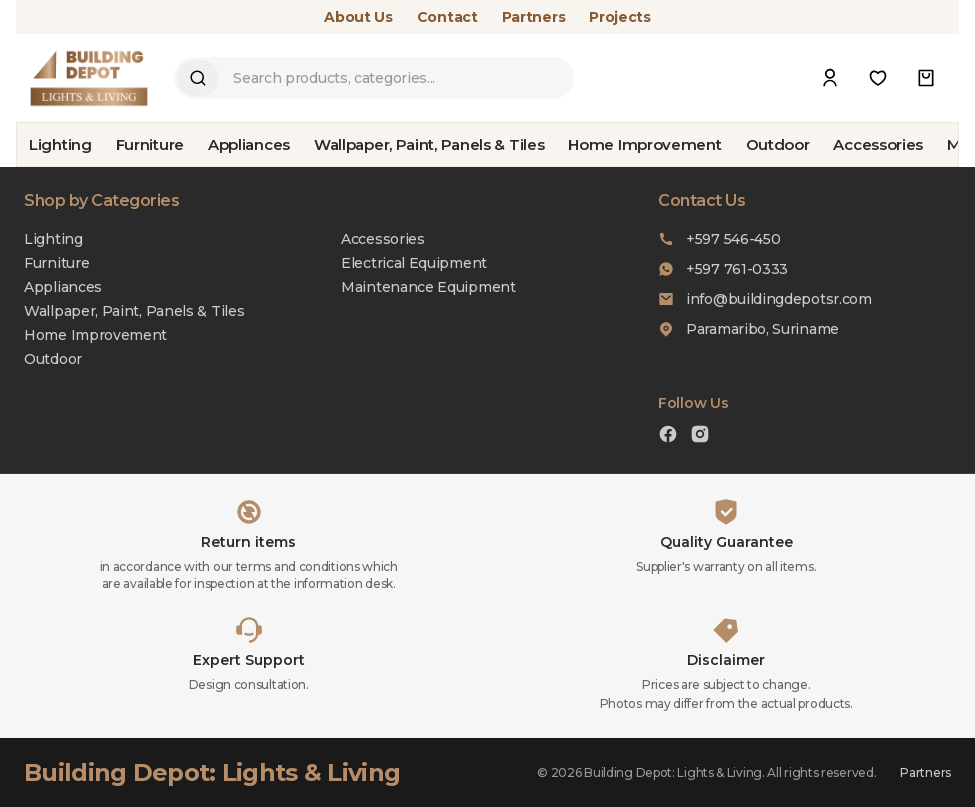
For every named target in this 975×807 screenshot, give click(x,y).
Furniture (150, 144)
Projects (620, 17)
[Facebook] (668, 436)
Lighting (60, 144)
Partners (534, 17)
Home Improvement (644, 144)
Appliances (249, 144)
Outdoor (778, 144)
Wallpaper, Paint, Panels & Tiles (429, 144)
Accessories (878, 144)
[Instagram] (700, 436)
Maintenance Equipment (428, 287)
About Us (358, 17)
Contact (447, 17)
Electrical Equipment (414, 263)
